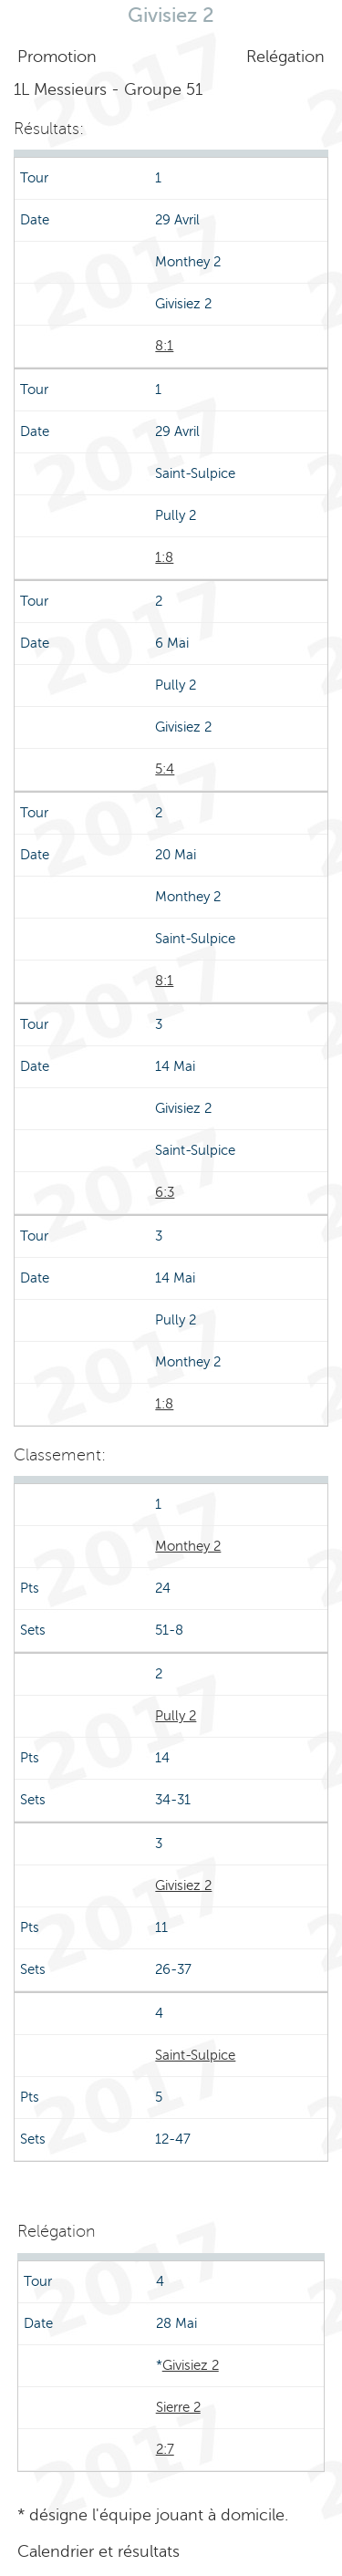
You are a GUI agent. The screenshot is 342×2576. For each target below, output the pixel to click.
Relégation (285, 56)
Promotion (57, 56)
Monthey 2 (188, 1546)
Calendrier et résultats (98, 2551)
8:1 (164, 345)
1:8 (164, 557)
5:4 (164, 769)
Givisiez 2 (183, 1885)
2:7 (165, 2449)
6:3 (164, 1192)
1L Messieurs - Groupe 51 (108, 89)
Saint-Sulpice (195, 2055)
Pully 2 (175, 1716)
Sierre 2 (178, 2407)
